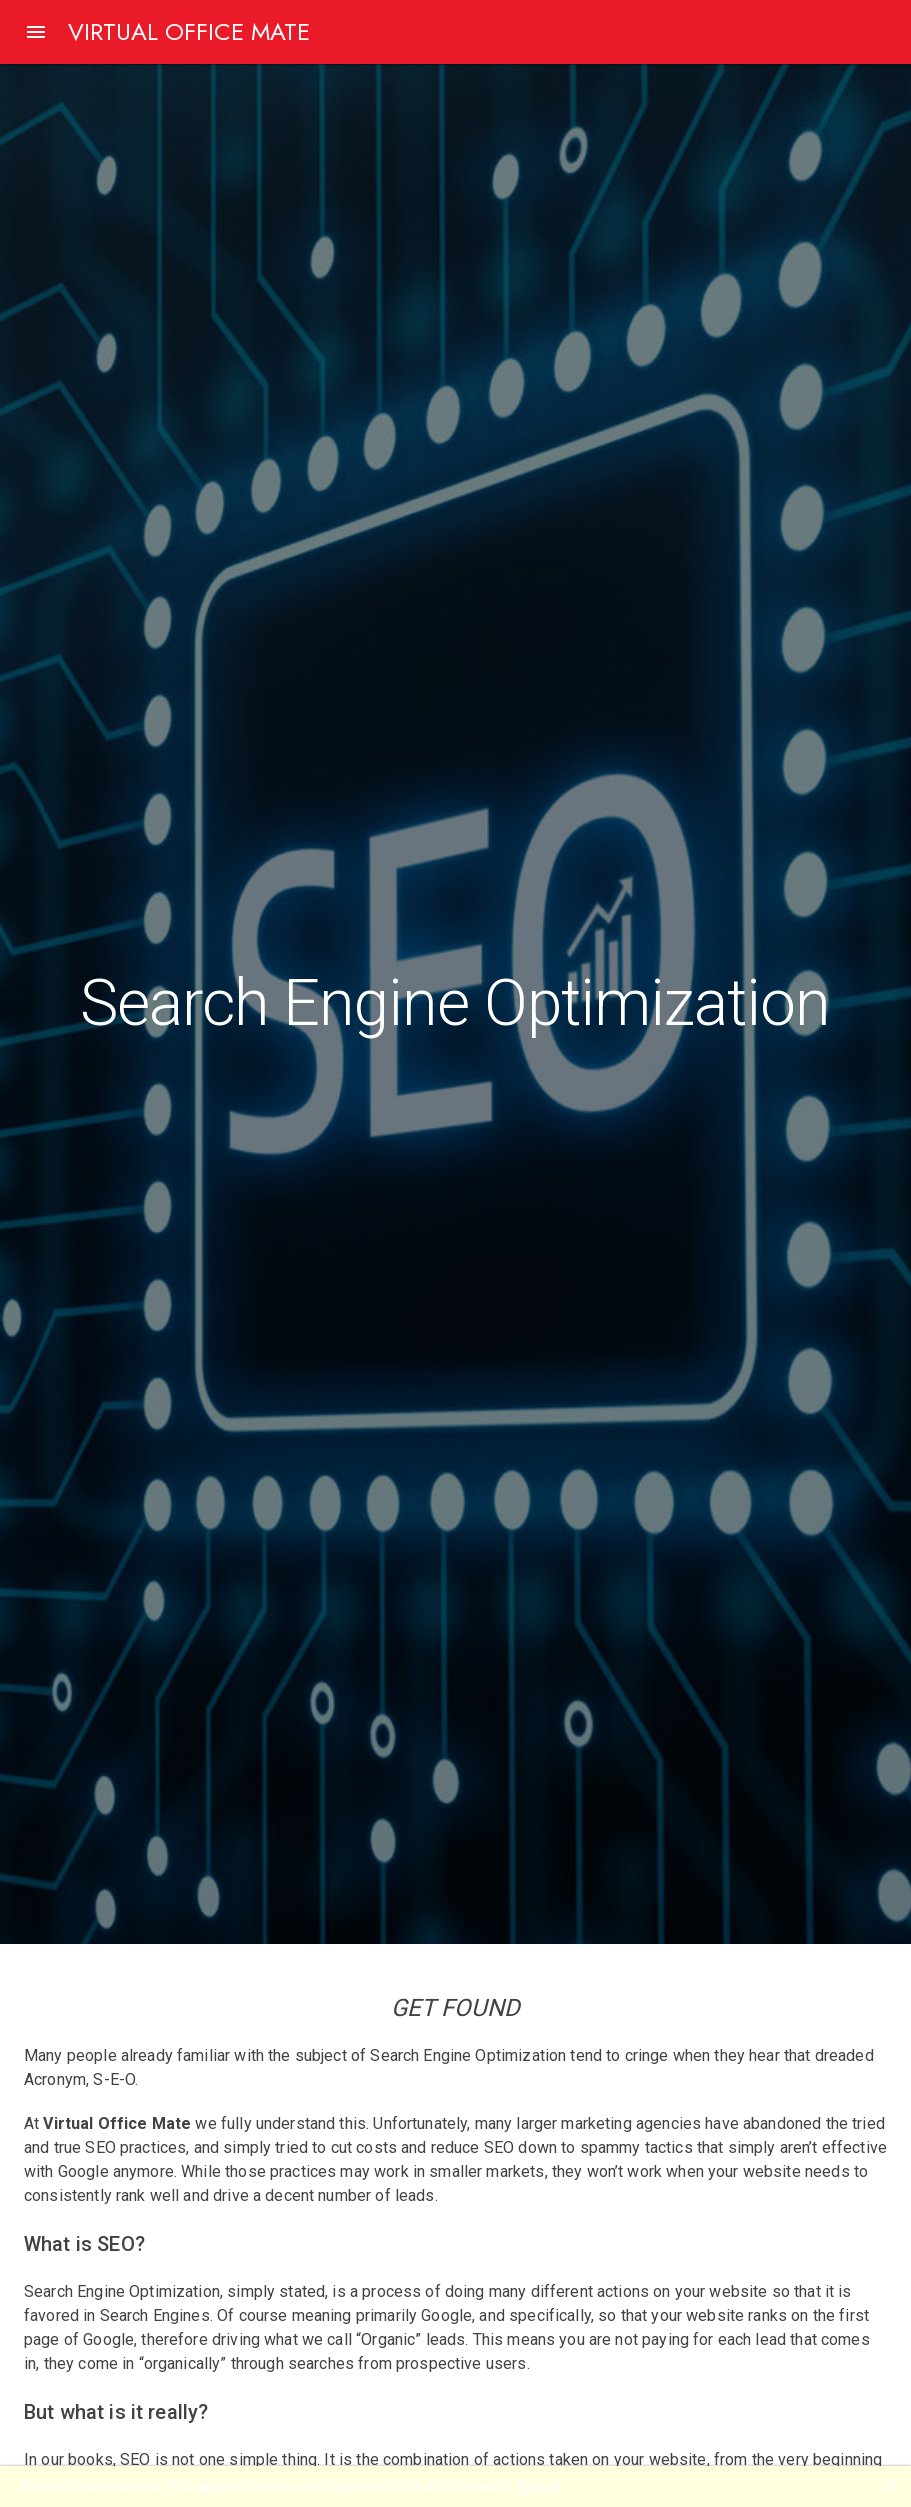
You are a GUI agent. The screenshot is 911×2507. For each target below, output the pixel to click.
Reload (539, 2486)
